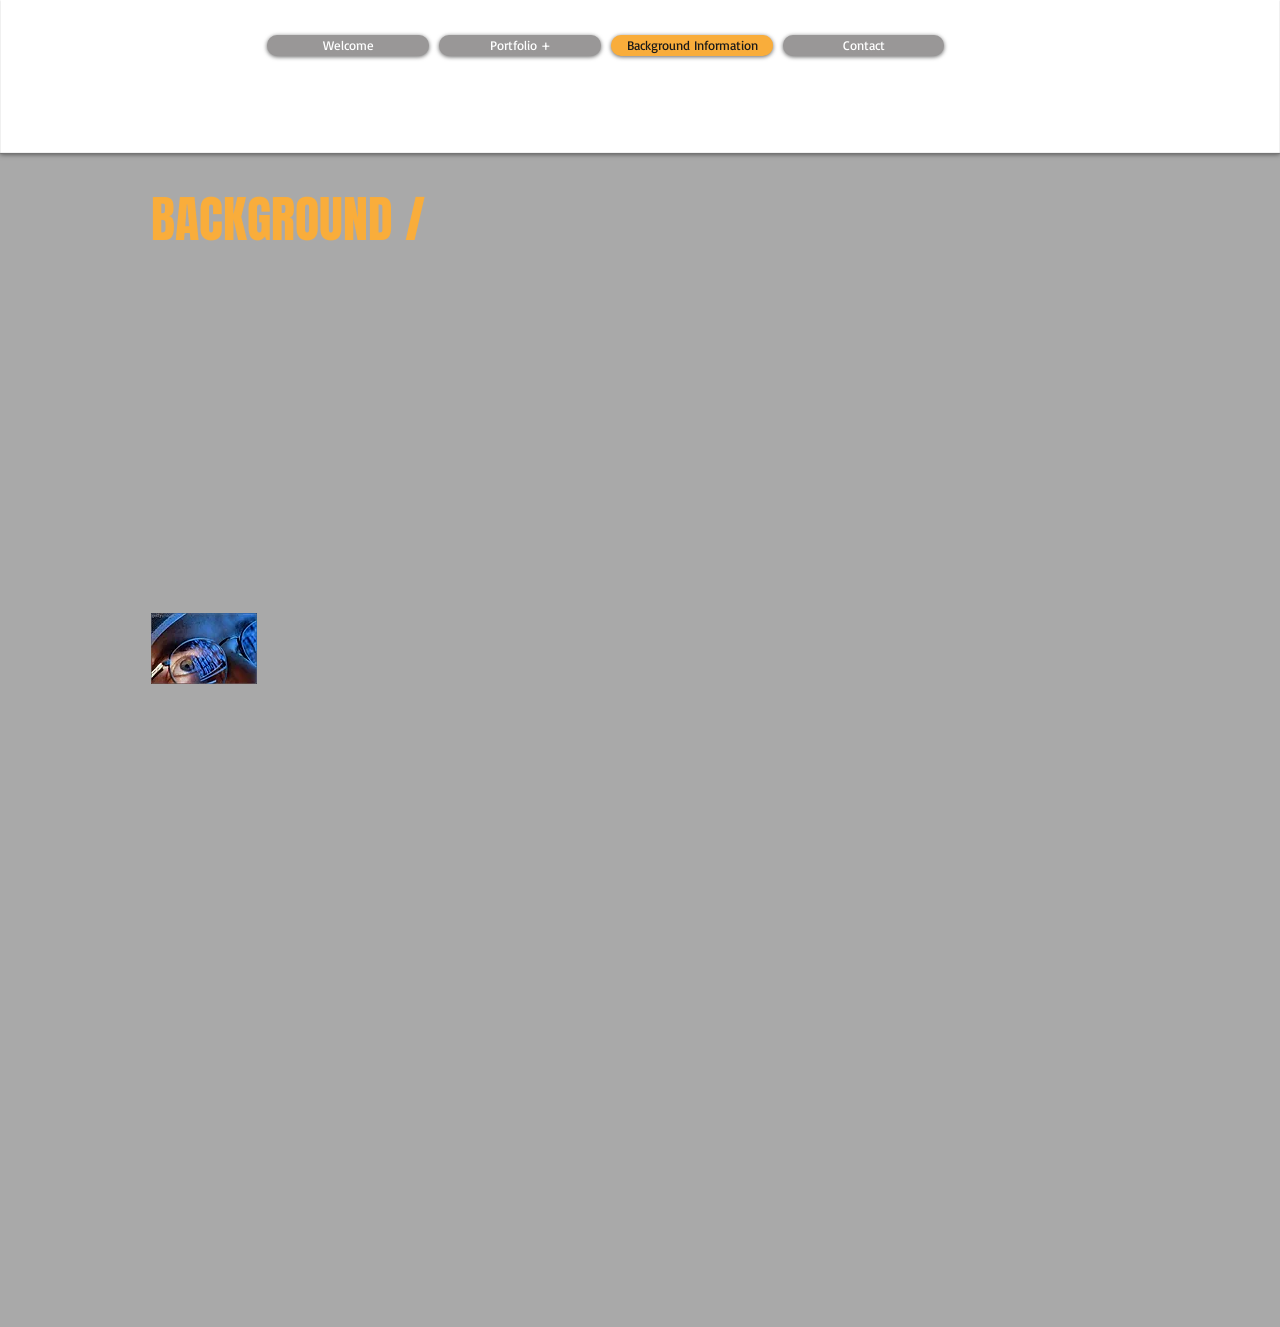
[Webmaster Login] (357, 25)
